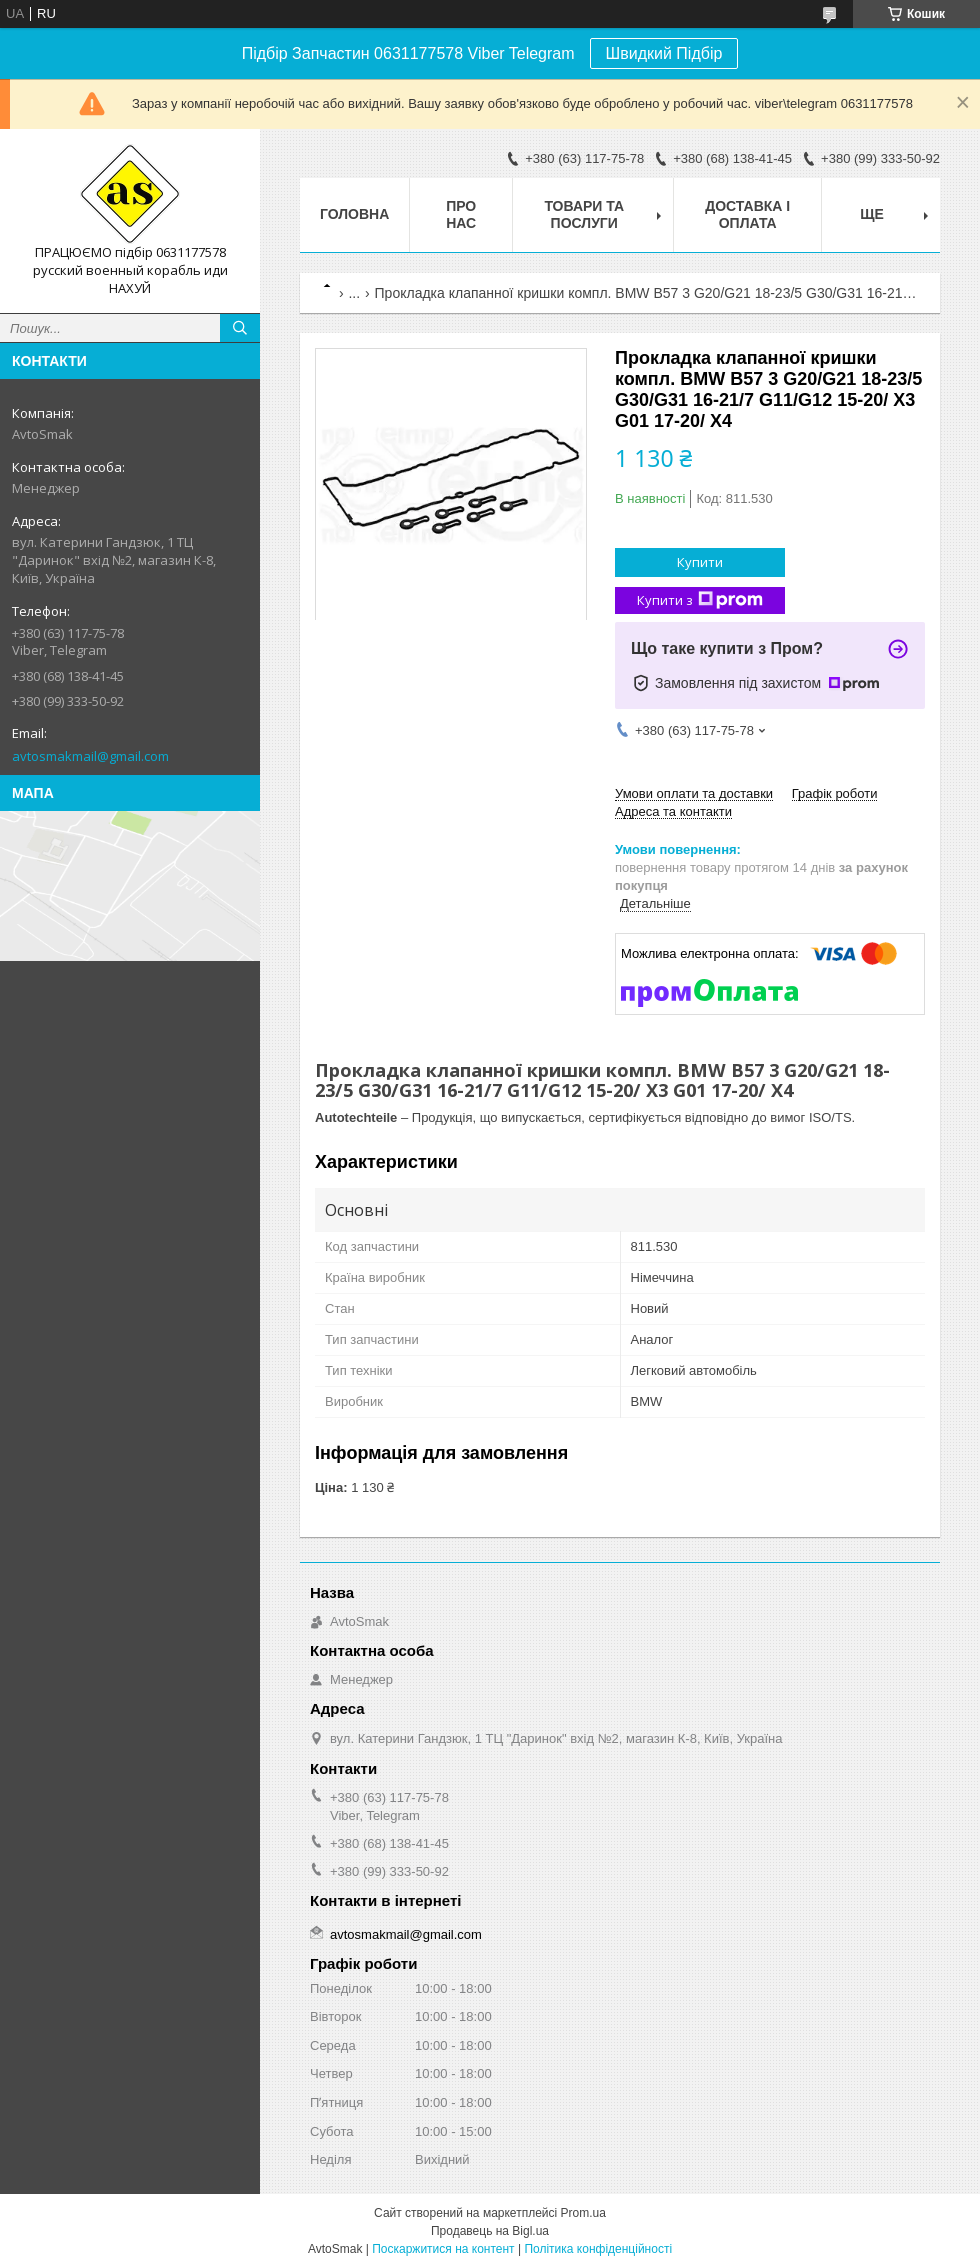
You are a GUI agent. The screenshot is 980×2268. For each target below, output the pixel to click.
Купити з (700, 600)
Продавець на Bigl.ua (490, 2231)
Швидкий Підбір (664, 53)
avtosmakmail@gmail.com (90, 756)
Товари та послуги (584, 214)
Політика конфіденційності (598, 2249)
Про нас (461, 214)
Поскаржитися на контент (443, 2249)
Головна (354, 214)
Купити (700, 562)
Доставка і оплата (747, 214)
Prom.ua (583, 2213)
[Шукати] (240, 328)
